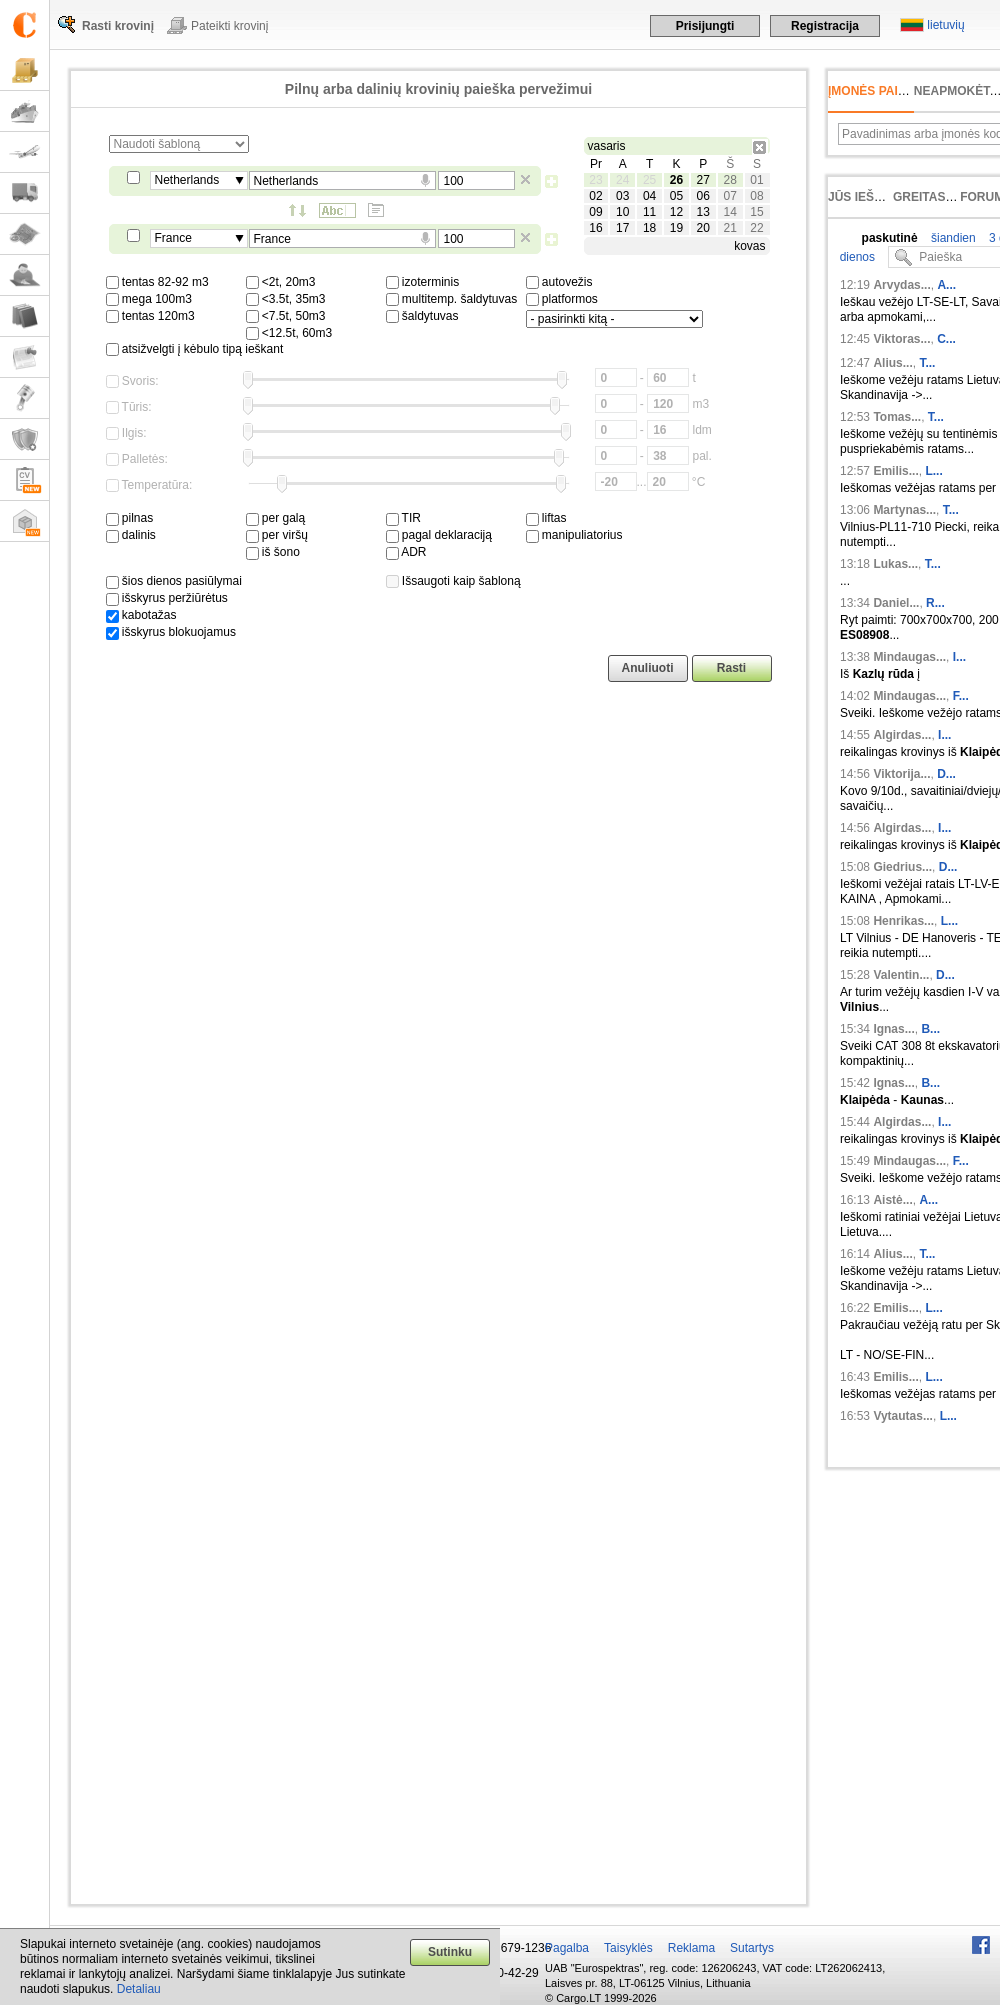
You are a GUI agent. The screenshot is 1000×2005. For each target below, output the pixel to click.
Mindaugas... (909, 657)
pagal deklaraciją (439, 535)
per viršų (277, 535)
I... (959, 657)
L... (933, 471)
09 (595, 212)
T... (927, 363)
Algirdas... (902, 735)
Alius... (892, 363)
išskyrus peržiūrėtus (167, 598)
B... (930, 1029)
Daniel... (896, 603)
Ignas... (893, 1029)
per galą (276, 518)
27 (703, 180)
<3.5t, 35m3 (286, 299)
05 (676, 196)
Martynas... (904, 510)
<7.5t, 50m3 (286, 316)
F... (961, 696)
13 (703, 212)
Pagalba (567, 1948)
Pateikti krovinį (229, 26)
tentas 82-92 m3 (157, 282)
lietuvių (945, 25)
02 (595, 196)
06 (703, 196)
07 (729, 196)
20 (703, 228)
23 (595, 180)
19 (676, 228)
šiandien (952, 238)
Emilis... (895, 471)
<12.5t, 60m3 (289, 333)
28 (729, 180)
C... (946, 339)
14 (729, 212)
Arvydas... (901, 285)
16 (595, 228)
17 (622, 228)
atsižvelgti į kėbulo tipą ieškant (195, 349)
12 (676, 212)
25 (649, 180)
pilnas (130, 518)
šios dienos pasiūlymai (174, 581)
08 (756, 196)
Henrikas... (903, 921)
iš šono (273, 552)
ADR (406, 552)
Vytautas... (903, 1416)
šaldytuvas (422, 316)
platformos (562, 299)
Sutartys (752, 1948)
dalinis (131, 535)
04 (649, 196)
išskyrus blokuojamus (171, 632)
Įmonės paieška (879, 91)
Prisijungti (705, 26)
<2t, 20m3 (281, 282)
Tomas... (897, 417)
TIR (403, 518)
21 (729, 228)
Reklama (691, 1948)
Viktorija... (901, 774)
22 (756, 228)
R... (935, 603)
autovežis (559, 282)
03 (622, 196)
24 (622, 180)
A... (946, 285)
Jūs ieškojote (875, 197)
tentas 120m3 (150, 316)
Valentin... (901, 975)
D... (946, 774)
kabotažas (141, 615)
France (173, 238)
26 (676, 180)
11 (649, 212)
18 (649, 228)
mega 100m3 (149, 299)
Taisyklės (628, 1948)
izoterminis (423, 282)
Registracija (825, 26)
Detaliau (139, 1989)
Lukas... (895, 564)
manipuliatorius (574, 535)
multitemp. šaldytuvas (452, 299)
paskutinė (890, 238)
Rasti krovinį (118, 26)
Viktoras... (901, 339)
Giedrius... (902, 867)
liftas (546, 518)
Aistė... (892, 1200)
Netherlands (187, 180)
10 (622, 212)
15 (756, 212)
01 (756, 180)
